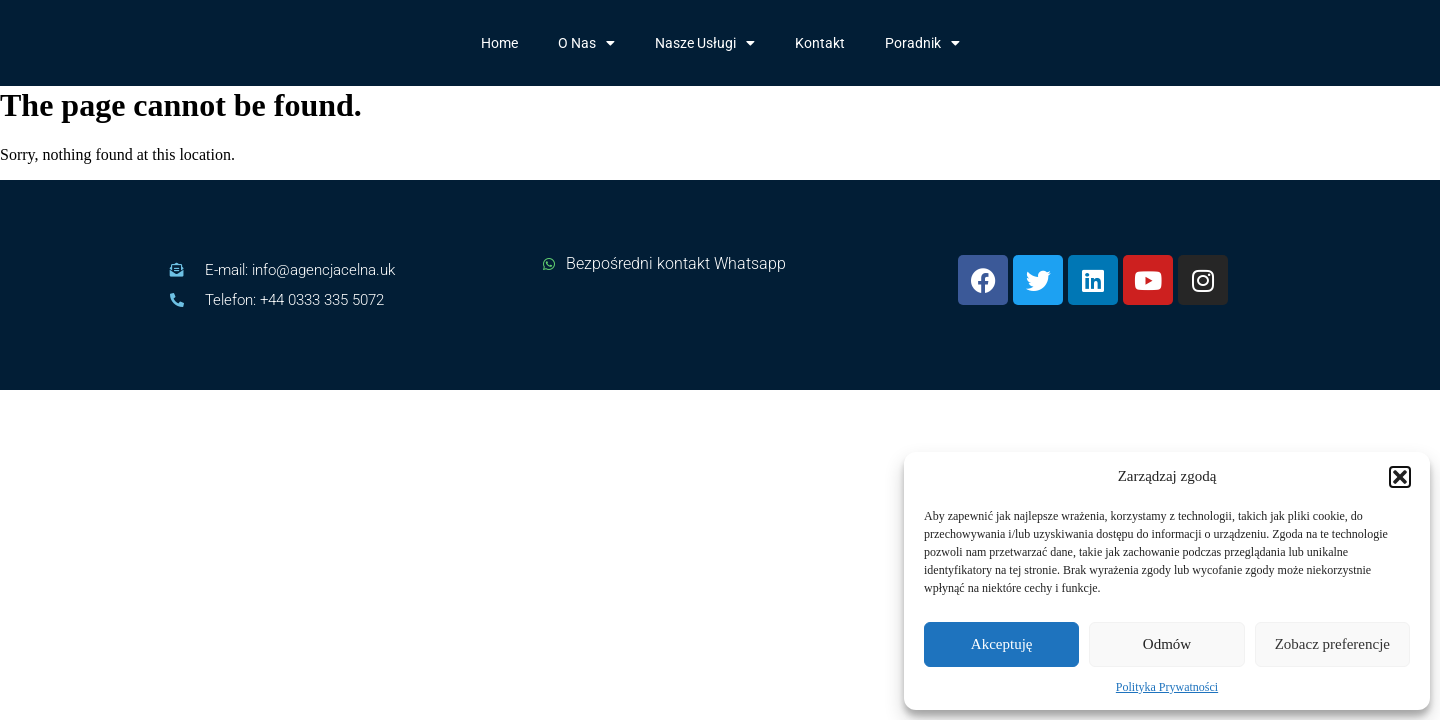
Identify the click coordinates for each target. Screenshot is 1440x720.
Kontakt (820, 43)
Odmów (1167, 644)
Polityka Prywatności (1167, 687)
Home (499, 43)
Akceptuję (1002, 644)
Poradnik (922, 43)
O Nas (586, 43)
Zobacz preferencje (1332, 644)
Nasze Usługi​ (705, 43)
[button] (1400, 477)
